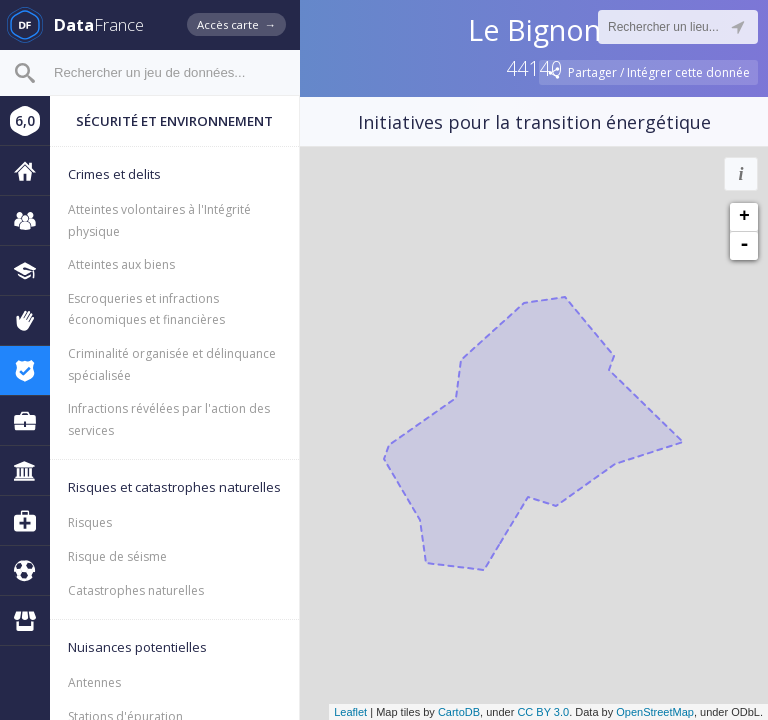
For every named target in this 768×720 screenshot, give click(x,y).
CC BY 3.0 (543, 712)
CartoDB (459, 712)
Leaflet (350, 712)
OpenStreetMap (655, 712)
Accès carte (236, 24)
